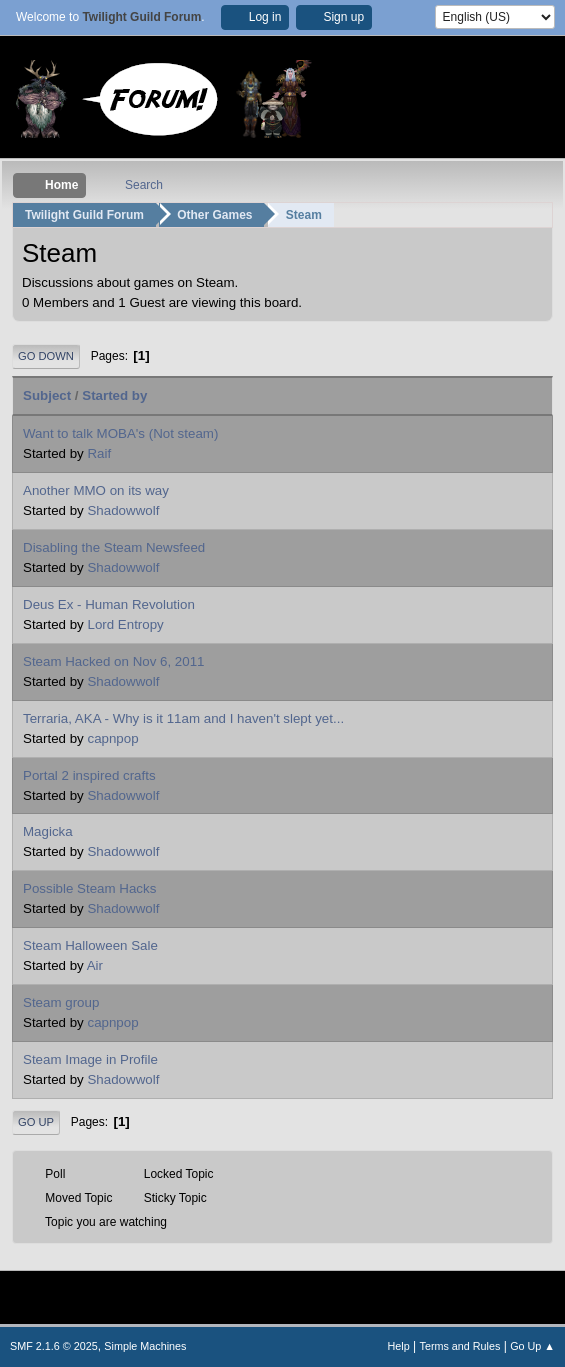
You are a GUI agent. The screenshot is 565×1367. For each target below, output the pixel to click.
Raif (99, 453)
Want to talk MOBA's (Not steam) (120, 433)
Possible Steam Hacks (89, 888)
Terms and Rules (460, 1346)
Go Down (46, 356)
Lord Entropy (125, 624)
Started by (114, 395)
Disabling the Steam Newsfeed (114, 547)
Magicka (48, 831)
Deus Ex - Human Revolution (109, 604)
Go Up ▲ (532, 1346)
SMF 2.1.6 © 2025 (54, 1346)
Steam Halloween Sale (90, 945)
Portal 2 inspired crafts (89, 775)
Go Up (36, 1122)
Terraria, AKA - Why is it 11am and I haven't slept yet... (183, 718)
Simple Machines (145, 1346)
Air (95, 965)
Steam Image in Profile (90, 1059)
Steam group (61, 1002)
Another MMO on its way (96, 490)
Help (399, 1346)
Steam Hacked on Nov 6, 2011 (114, 661)
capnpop (112, 738)
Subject (47, 395)
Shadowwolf (123, 510)
